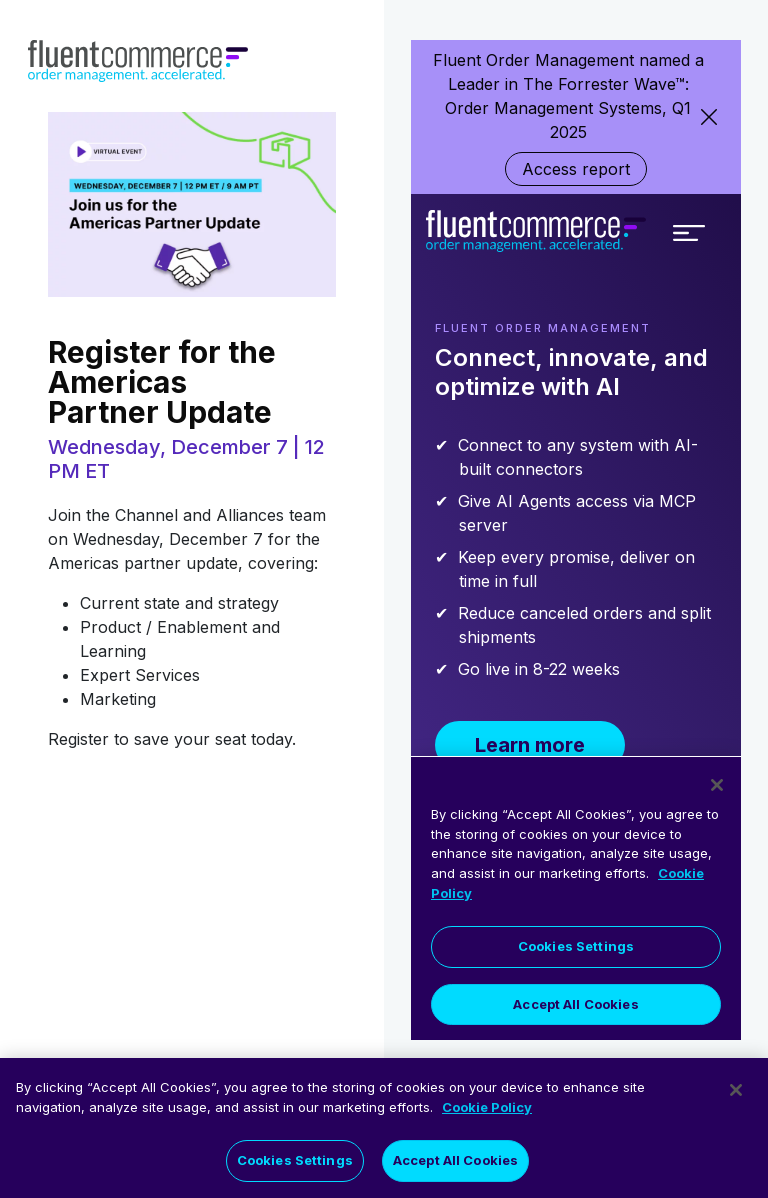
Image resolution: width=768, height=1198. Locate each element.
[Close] (736, 1093)
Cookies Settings (295, 1163)
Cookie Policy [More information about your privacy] (487, 1110)
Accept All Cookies (455, 1163)
